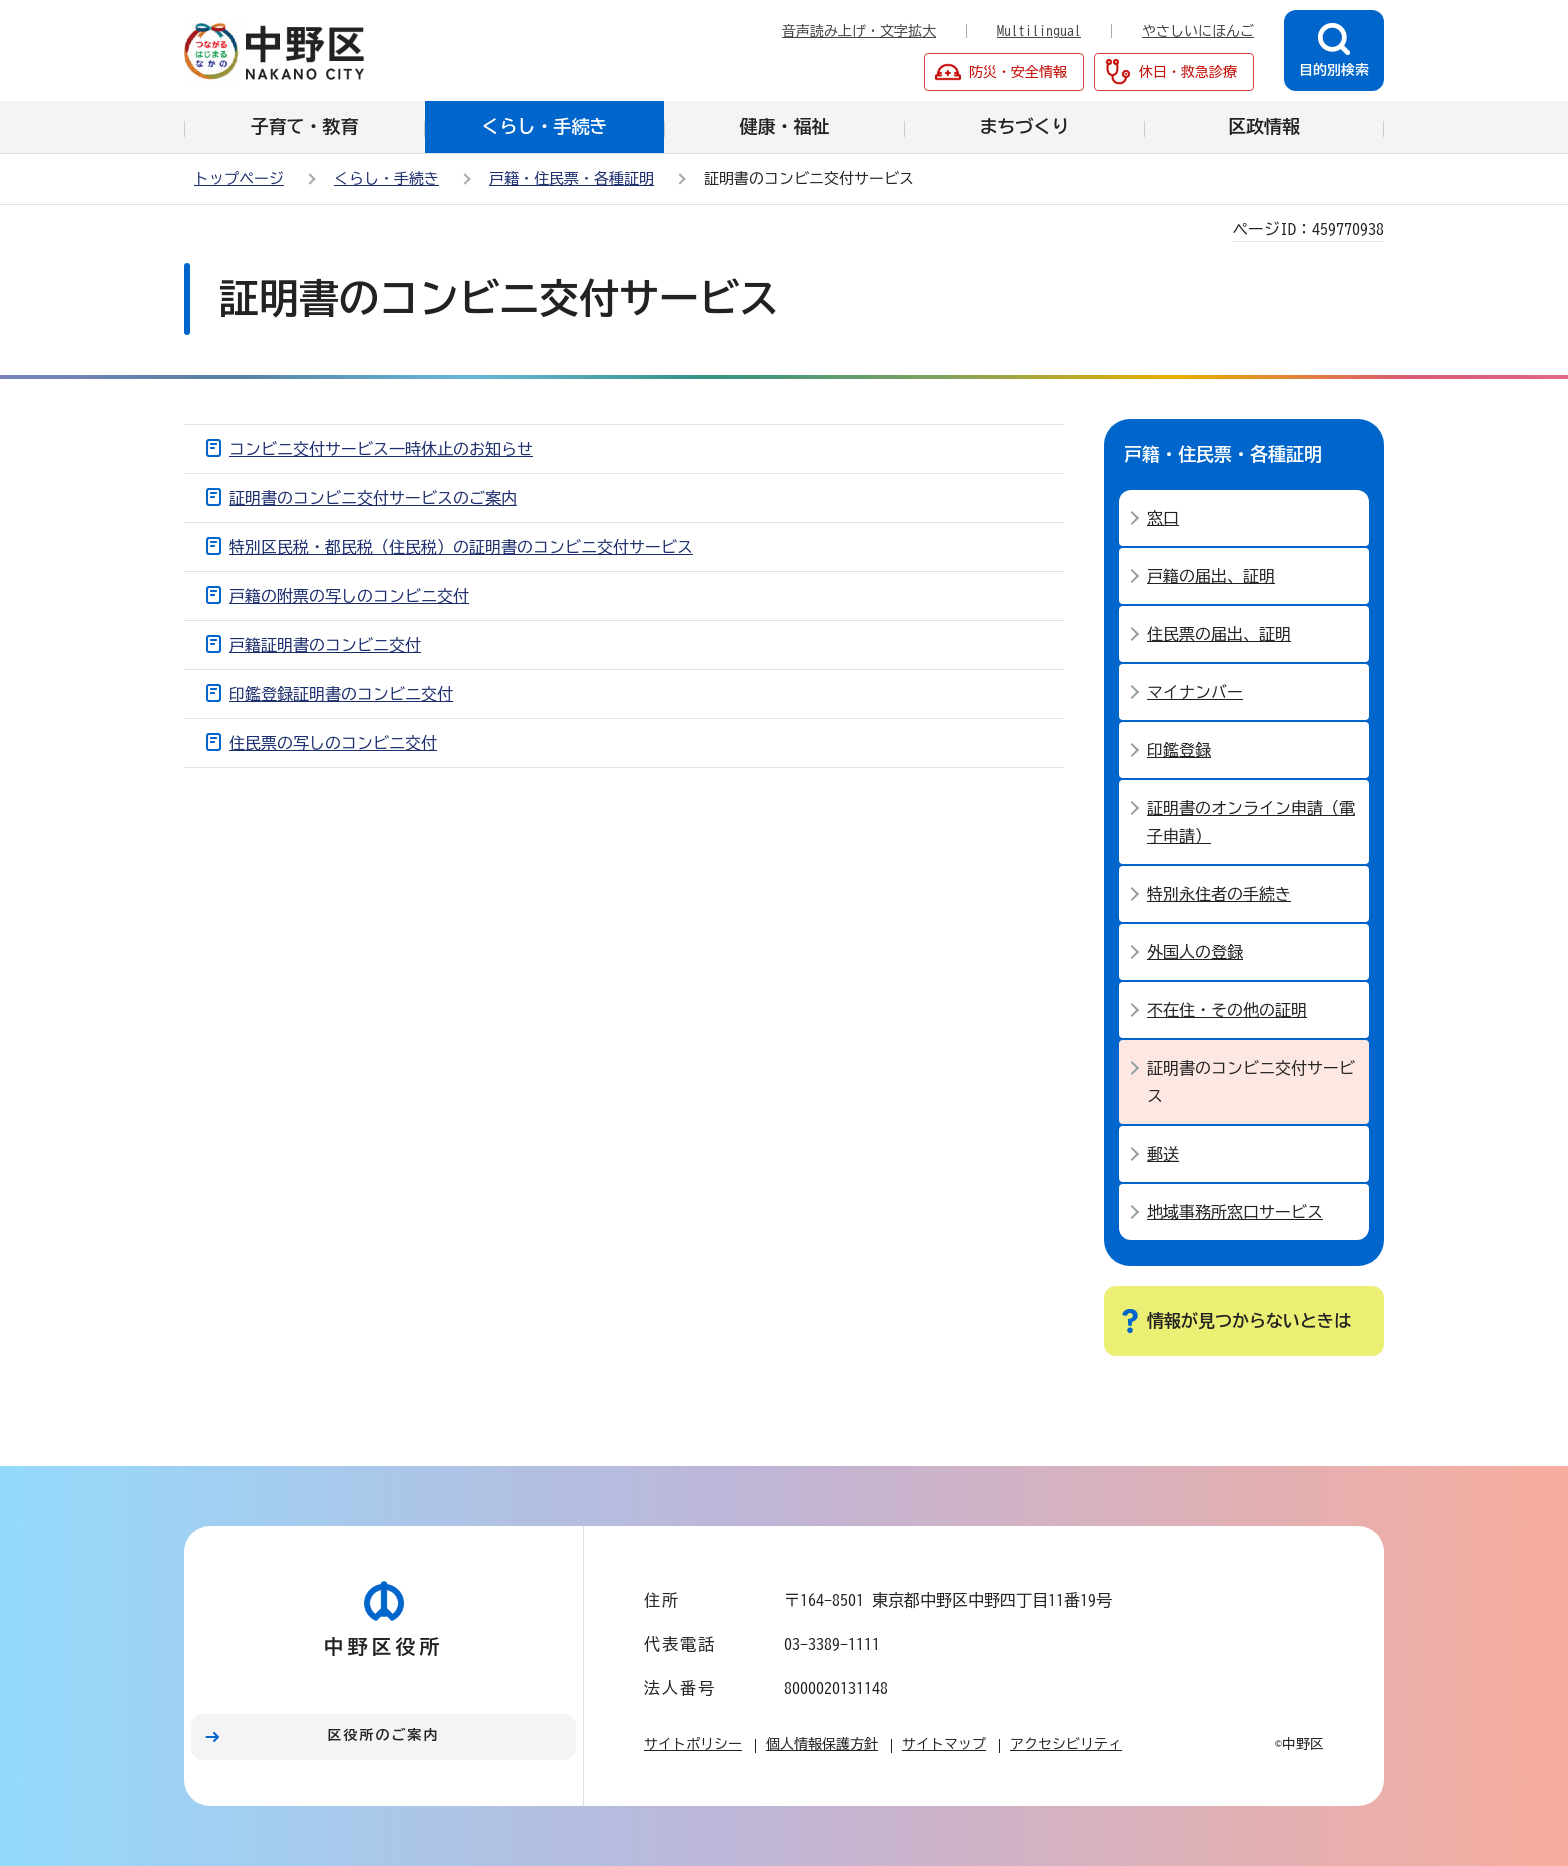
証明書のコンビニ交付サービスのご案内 (373, 498)
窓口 (1163, 518)
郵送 (1163, 1154)
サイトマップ (944, 1744)
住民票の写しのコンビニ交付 (333, 743)
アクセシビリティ (1066, 1744)
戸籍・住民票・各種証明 (571, 178)
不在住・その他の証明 (1227, 1010)
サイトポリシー (693, 1744)
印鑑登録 (1179, 750)
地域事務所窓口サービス (1235, 1212)
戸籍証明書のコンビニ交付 (325, 645)
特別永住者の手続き (1219, 894)
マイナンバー (1195, 692)
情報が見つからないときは (1249, 1320)
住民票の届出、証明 (1219, 634)
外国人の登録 (1195, 952)
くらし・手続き (386, 178)
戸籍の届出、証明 (1211, 576)
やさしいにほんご (1198, 31)
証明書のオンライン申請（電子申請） (1251, 822)
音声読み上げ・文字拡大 (859, 31)
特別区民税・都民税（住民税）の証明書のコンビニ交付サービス (461, 547)
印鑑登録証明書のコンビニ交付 (341, 694)
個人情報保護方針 (822, 1744)
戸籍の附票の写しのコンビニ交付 (349, 596)
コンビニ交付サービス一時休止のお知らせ (381, 449)
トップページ (239, 178)
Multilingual (1039, 31)
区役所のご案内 (384, 1735)
